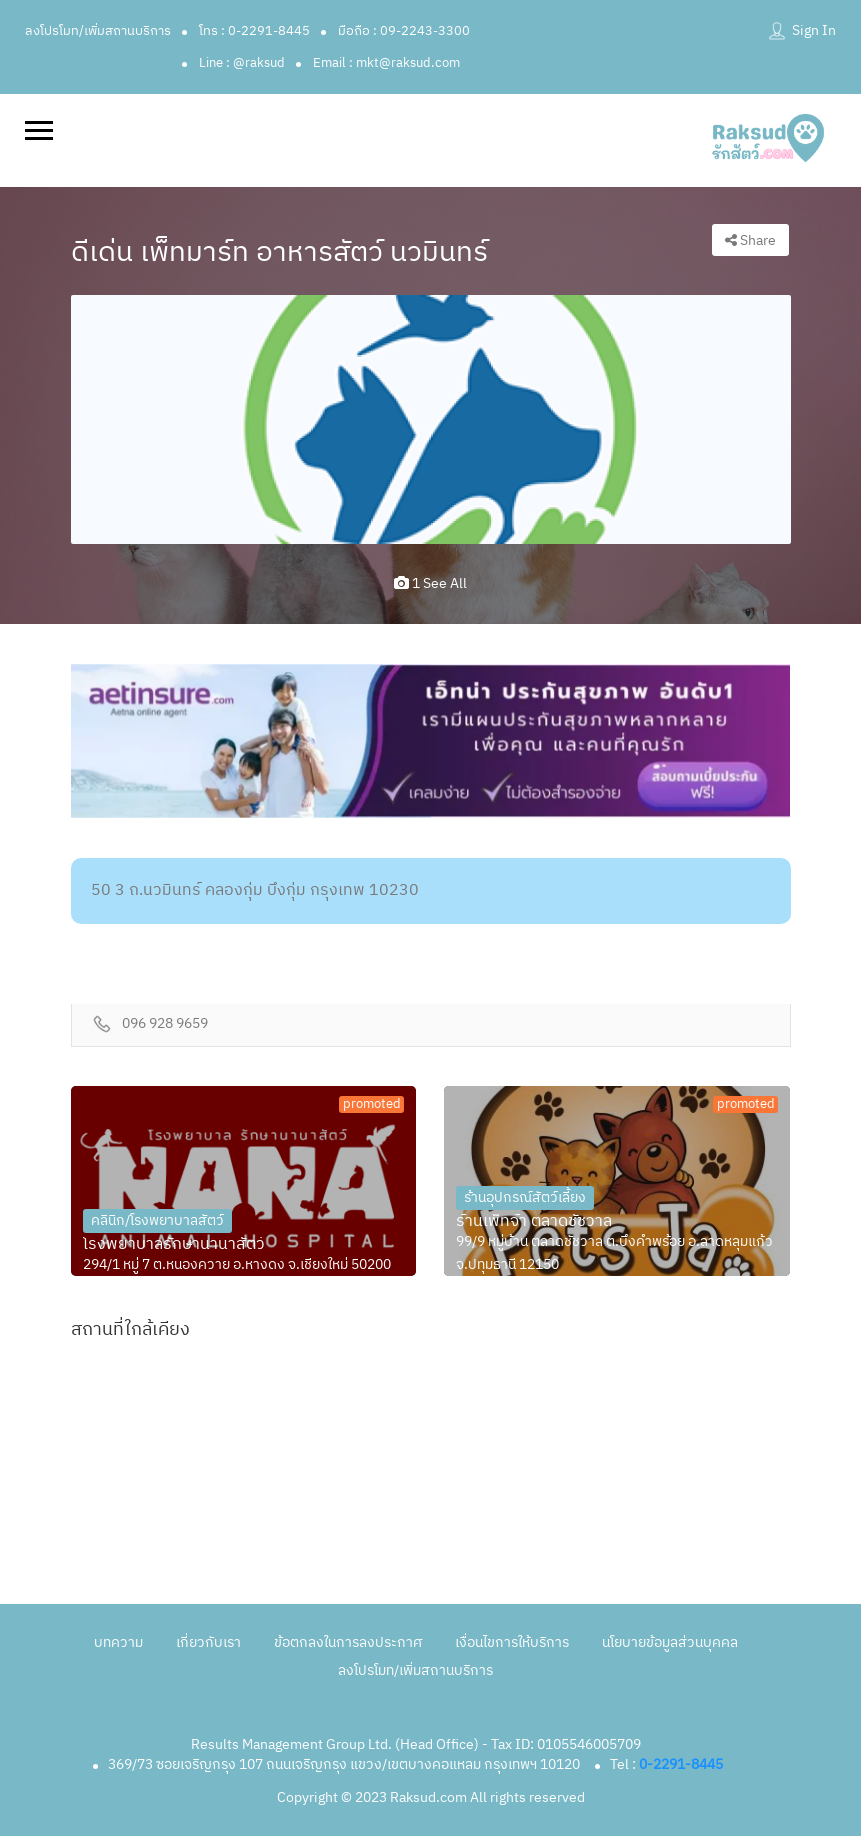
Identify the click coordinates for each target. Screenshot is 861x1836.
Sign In (814, 30)
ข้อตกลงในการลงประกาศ (348, 1642)
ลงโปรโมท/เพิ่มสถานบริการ (98, 31)
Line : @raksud (242, 63)
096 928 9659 (165, 1024)
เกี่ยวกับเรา (208, 1642)
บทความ (118, 1642)
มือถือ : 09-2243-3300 (404, 31)
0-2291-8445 (681, 1764)
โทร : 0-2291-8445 (254, 31)
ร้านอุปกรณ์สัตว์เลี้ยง (525, 1197)
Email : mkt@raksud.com (386, 63)
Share (750, 240)
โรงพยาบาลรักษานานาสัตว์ (174, 1245)
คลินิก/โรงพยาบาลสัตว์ (157, 1220)
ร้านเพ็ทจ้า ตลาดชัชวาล (534, 1222)
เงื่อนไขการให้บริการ (512, 1642)
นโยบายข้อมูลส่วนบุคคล (670, 1642)
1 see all (430, 583)
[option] (431, 419)
